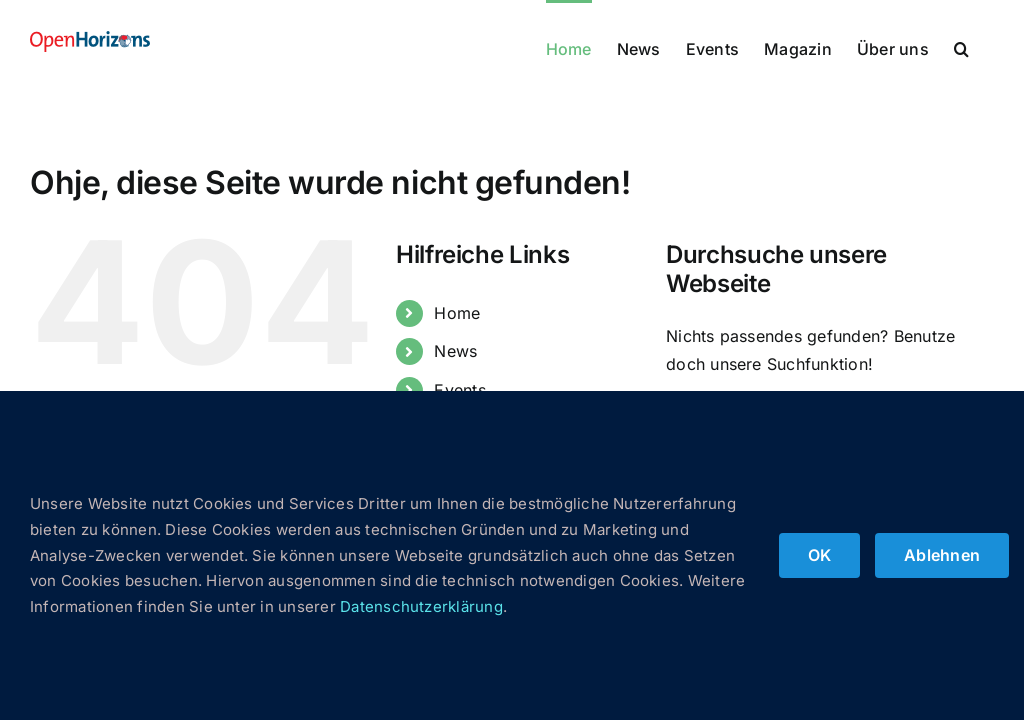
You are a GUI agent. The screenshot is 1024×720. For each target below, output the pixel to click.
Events (459, 390)
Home (457, 313)
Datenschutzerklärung (421, 606)
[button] (961, 47)
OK (819, 555)
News (455, 351)
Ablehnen (942, 555)
